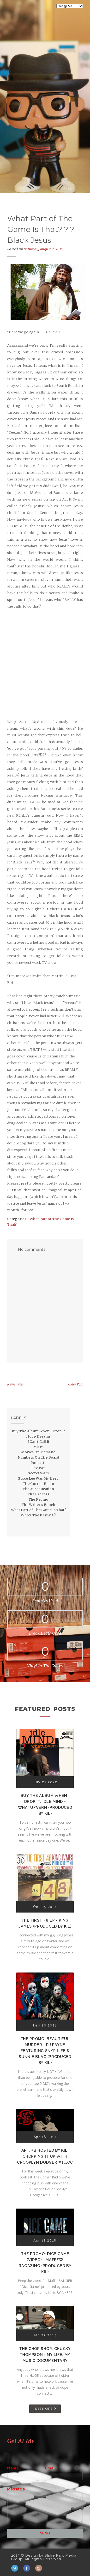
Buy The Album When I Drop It (38, 1431)
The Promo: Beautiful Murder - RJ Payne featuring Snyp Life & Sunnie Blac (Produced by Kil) (45, 2051)
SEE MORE (43, 2408)
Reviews (38, 1468)
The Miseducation (38, 1489)
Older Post (75, 1384)
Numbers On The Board (38, 1457)
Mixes (38, 1447)
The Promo (38, 1499)
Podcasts (38, 1462)
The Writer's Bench (38, 1505)
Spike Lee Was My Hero (38, 1478)
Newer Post (15, 1384)
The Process (38, 1494)
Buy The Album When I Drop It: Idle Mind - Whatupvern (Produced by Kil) (45, 1804)
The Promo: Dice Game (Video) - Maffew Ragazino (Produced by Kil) (45, 2263)
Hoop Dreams (38, 1436)
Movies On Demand (38, 1452)
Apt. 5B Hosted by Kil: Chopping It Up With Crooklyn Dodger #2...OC (45, 2156)
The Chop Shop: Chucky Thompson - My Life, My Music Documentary (45, 2354)
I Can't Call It (38, 1441)
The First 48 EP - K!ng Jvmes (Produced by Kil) (44, 1923)
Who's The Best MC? (38, 1515)
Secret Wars (38, 1473)
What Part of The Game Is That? (38, 1510)
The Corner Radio (38, 1484)
